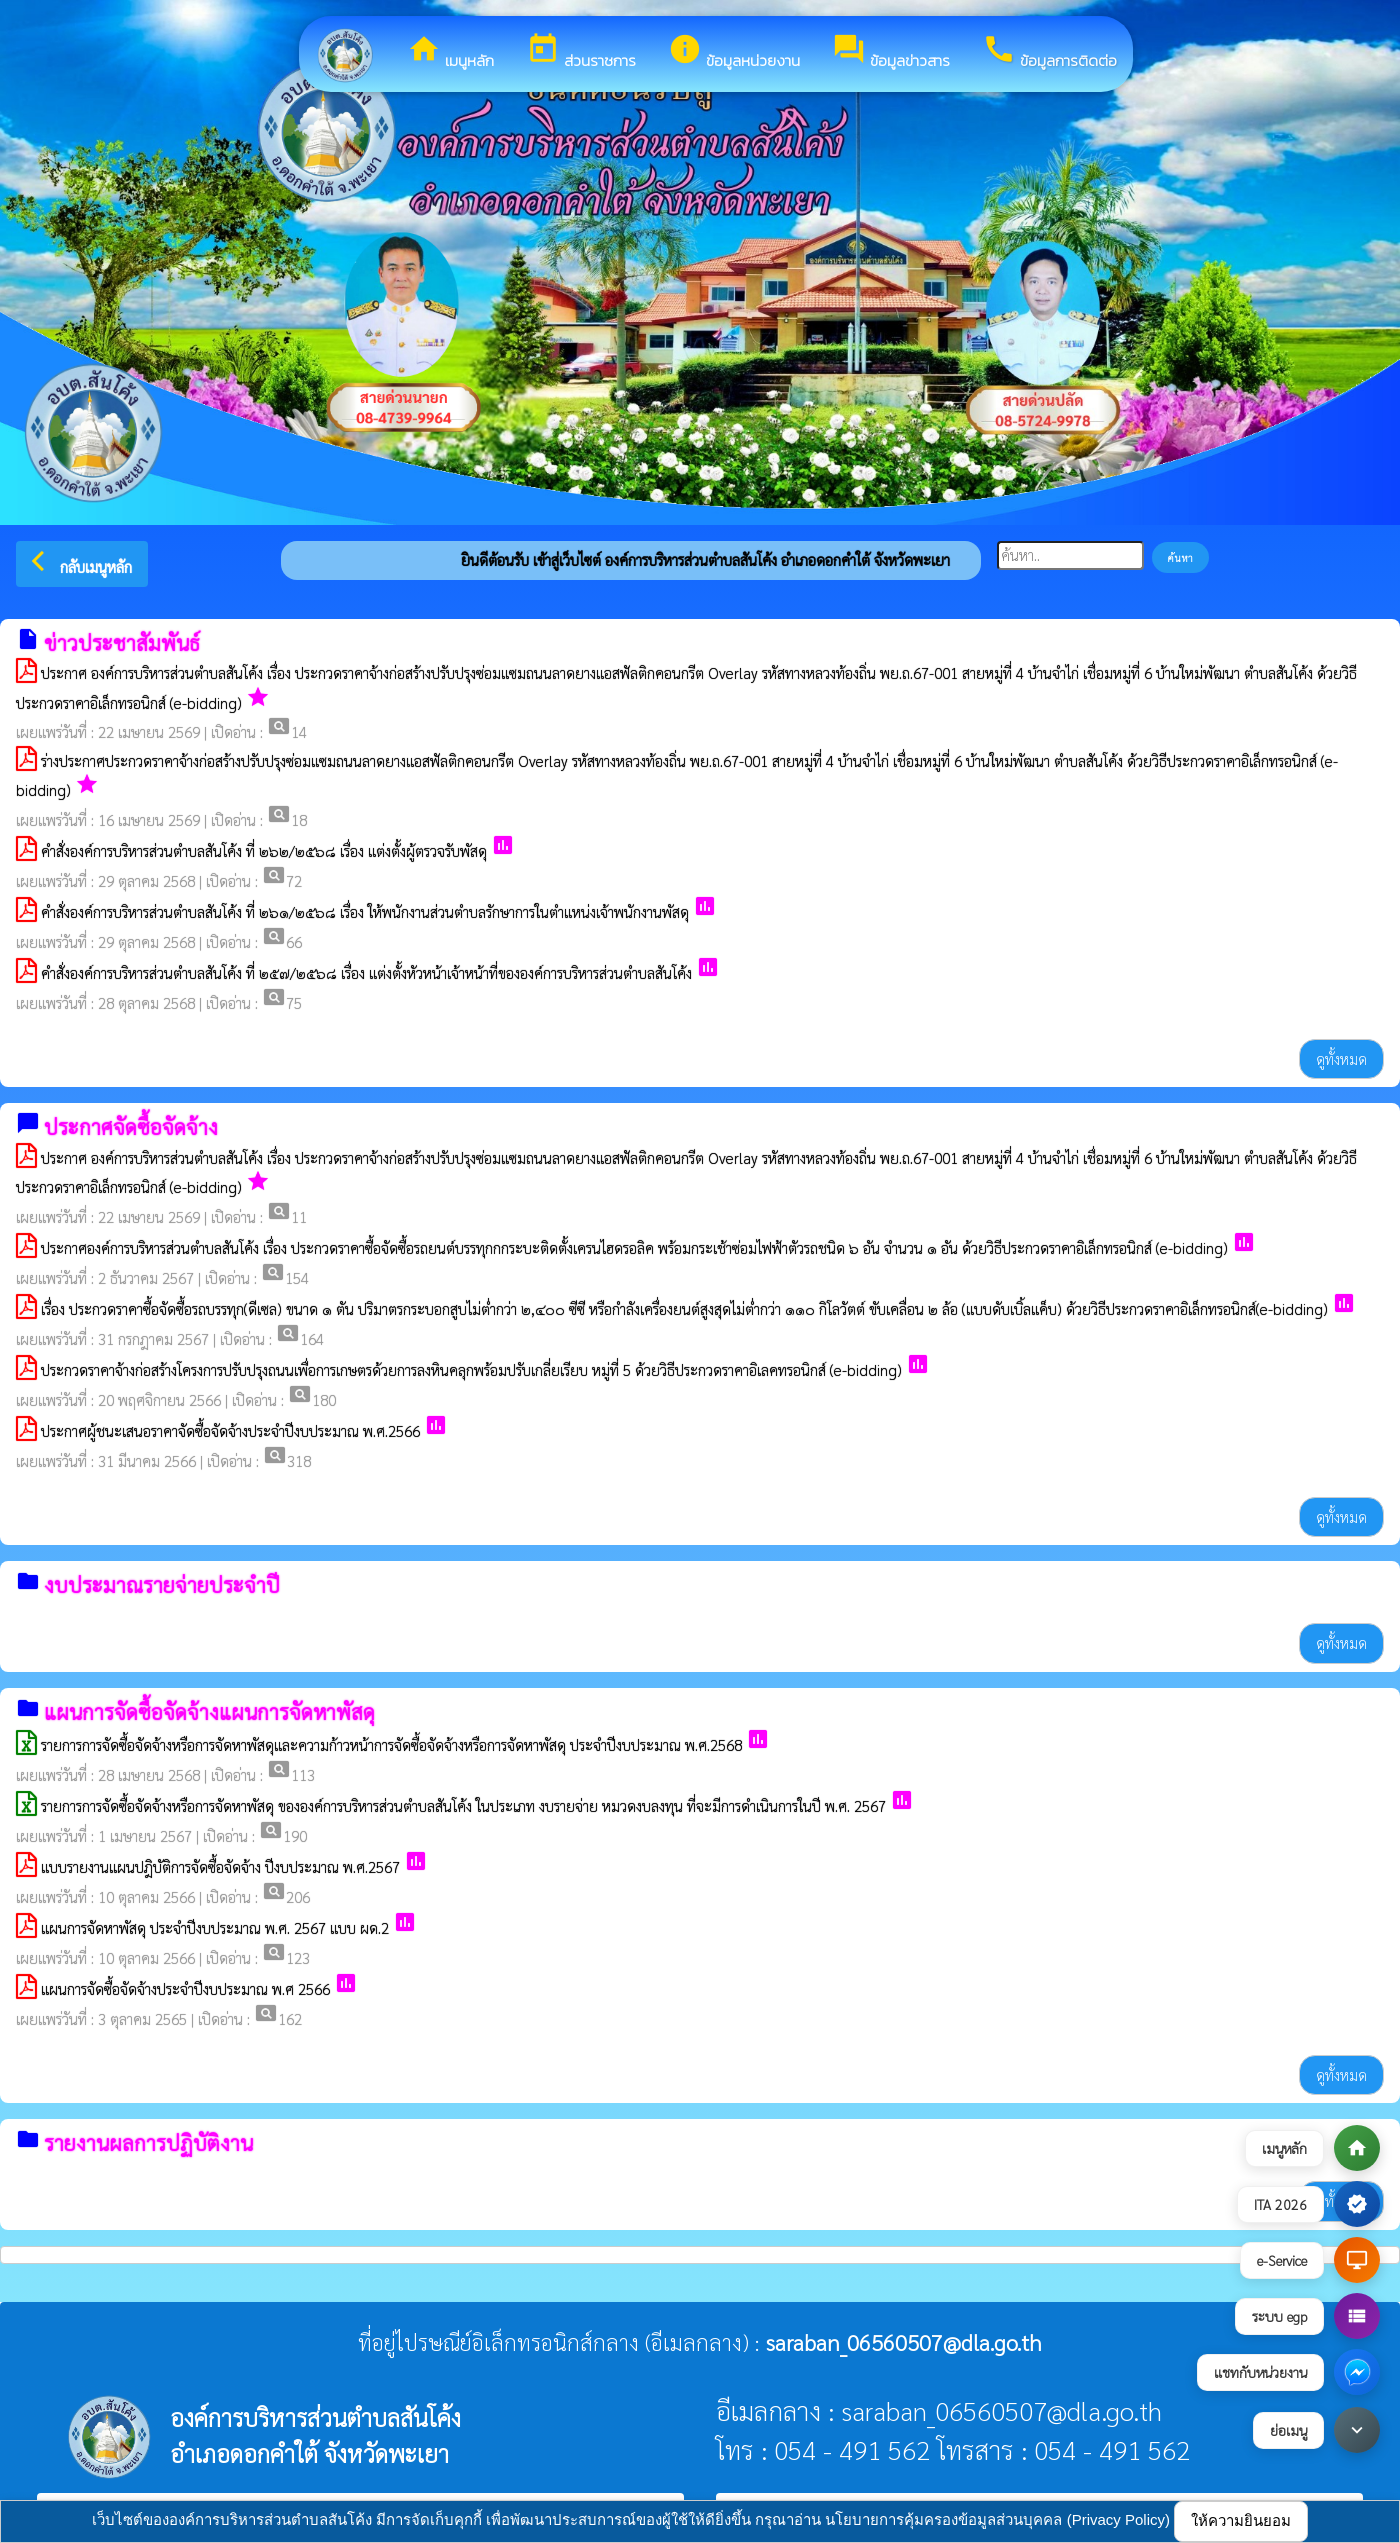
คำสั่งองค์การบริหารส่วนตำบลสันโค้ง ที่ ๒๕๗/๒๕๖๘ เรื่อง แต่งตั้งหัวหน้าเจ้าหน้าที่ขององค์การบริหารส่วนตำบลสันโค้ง (366, 972)
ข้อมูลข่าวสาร (891, 52)
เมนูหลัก (450, 52)
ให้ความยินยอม (1241, 2520)
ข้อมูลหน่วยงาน (734, 52)
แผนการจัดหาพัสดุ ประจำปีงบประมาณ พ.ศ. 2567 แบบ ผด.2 (215, 1927)
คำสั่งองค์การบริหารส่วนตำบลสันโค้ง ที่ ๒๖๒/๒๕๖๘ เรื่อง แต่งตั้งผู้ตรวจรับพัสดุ (264, 850)
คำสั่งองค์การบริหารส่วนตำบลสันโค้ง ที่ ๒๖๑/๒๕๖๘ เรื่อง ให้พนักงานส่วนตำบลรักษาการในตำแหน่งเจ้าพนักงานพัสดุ (365, 911)
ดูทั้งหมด (1341, 1058)
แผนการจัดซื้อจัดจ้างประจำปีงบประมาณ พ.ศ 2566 (185, 1988)
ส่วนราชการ (581, 52)
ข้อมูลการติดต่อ (1049, 52)
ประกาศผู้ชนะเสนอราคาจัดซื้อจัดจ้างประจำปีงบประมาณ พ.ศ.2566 (230, 1430)
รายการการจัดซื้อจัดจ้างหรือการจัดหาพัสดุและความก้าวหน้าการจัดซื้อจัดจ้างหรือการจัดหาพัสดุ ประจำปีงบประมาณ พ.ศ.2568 (391, 1744)
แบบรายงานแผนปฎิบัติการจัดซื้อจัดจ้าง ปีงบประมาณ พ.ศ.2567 (222, 1866)
